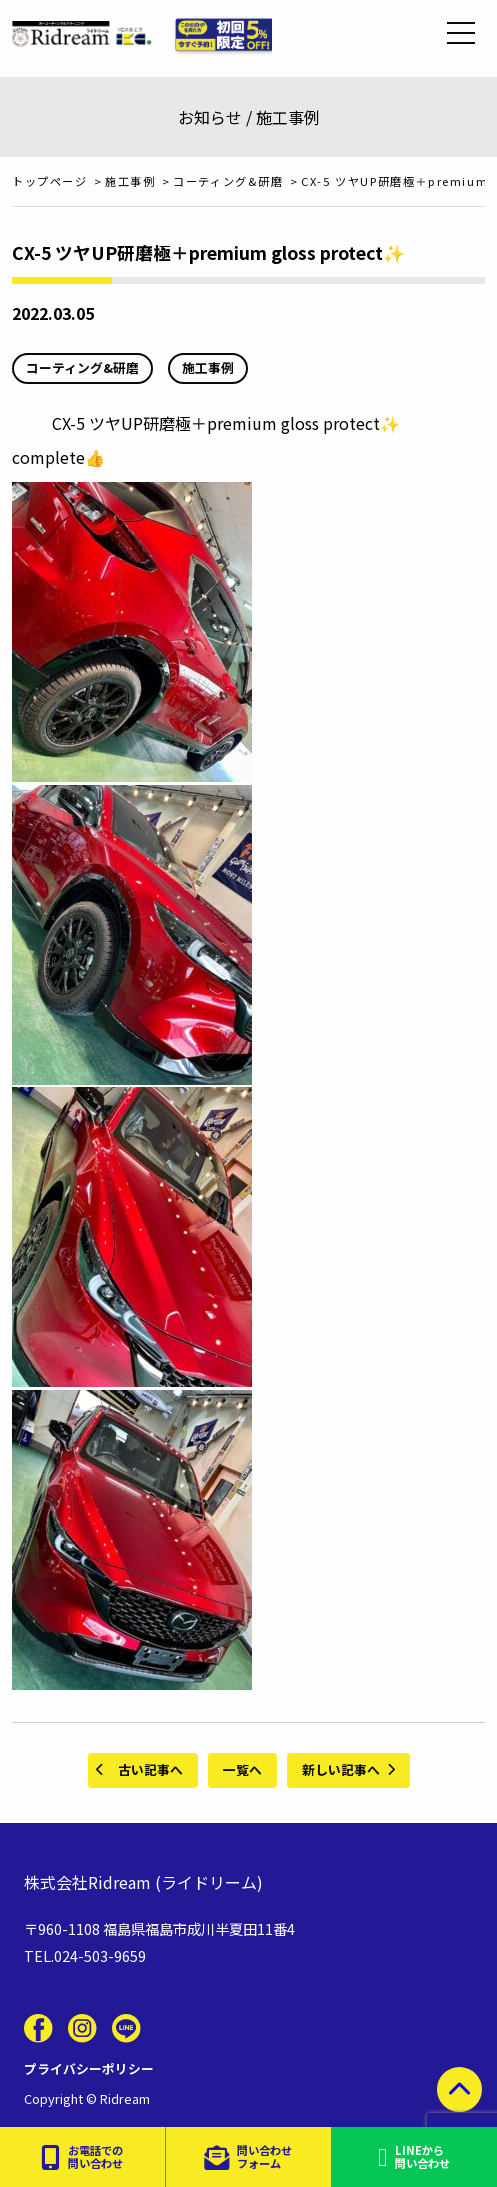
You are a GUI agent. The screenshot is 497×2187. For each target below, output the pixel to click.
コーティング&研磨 (82, 367)
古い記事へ (150, 1769)
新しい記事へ (341, 1769)
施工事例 (208, 367)
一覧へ (242, 1769)
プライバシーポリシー (89, 2068)
